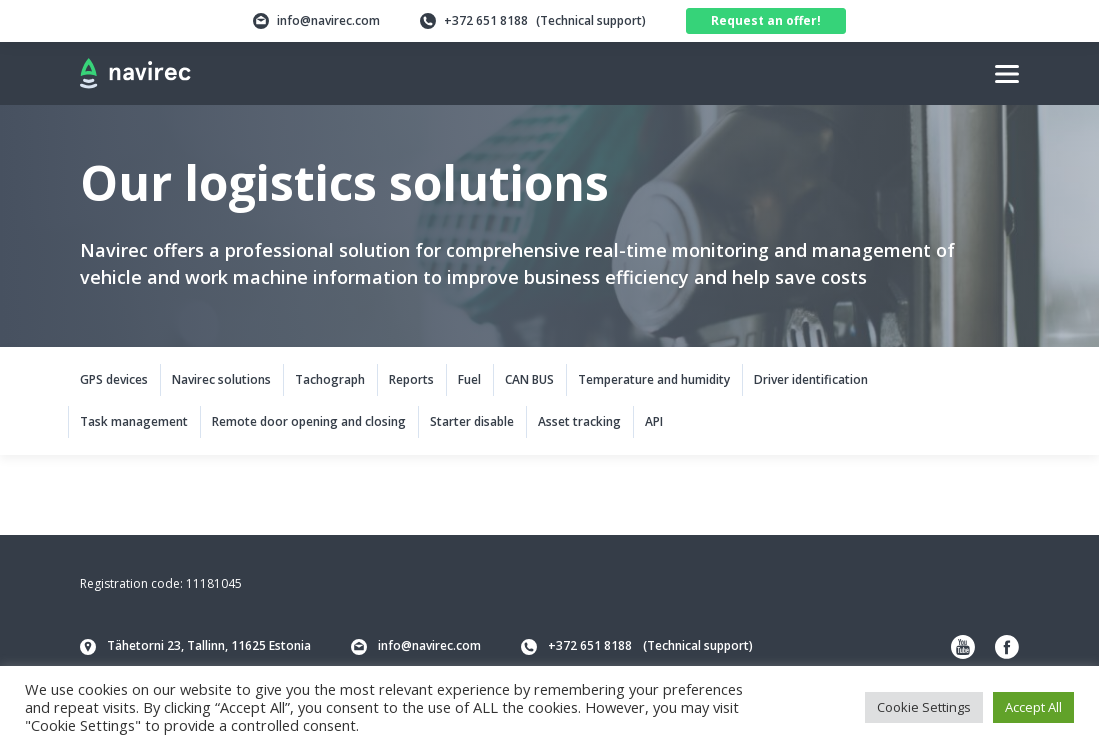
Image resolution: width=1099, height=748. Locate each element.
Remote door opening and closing (309, 421)
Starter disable (472, 421)
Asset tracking (579, 421)
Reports (411, 379)
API (654, 421)
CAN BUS (529, 379)
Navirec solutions (221, 379)
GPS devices (114, 379)
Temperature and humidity (654, 379)
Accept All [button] (1033, 707)
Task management (134, 421)
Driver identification (811, 379)
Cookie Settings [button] (924, 707)
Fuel (469, 379)
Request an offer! (766, 20)
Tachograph (330, 379)
